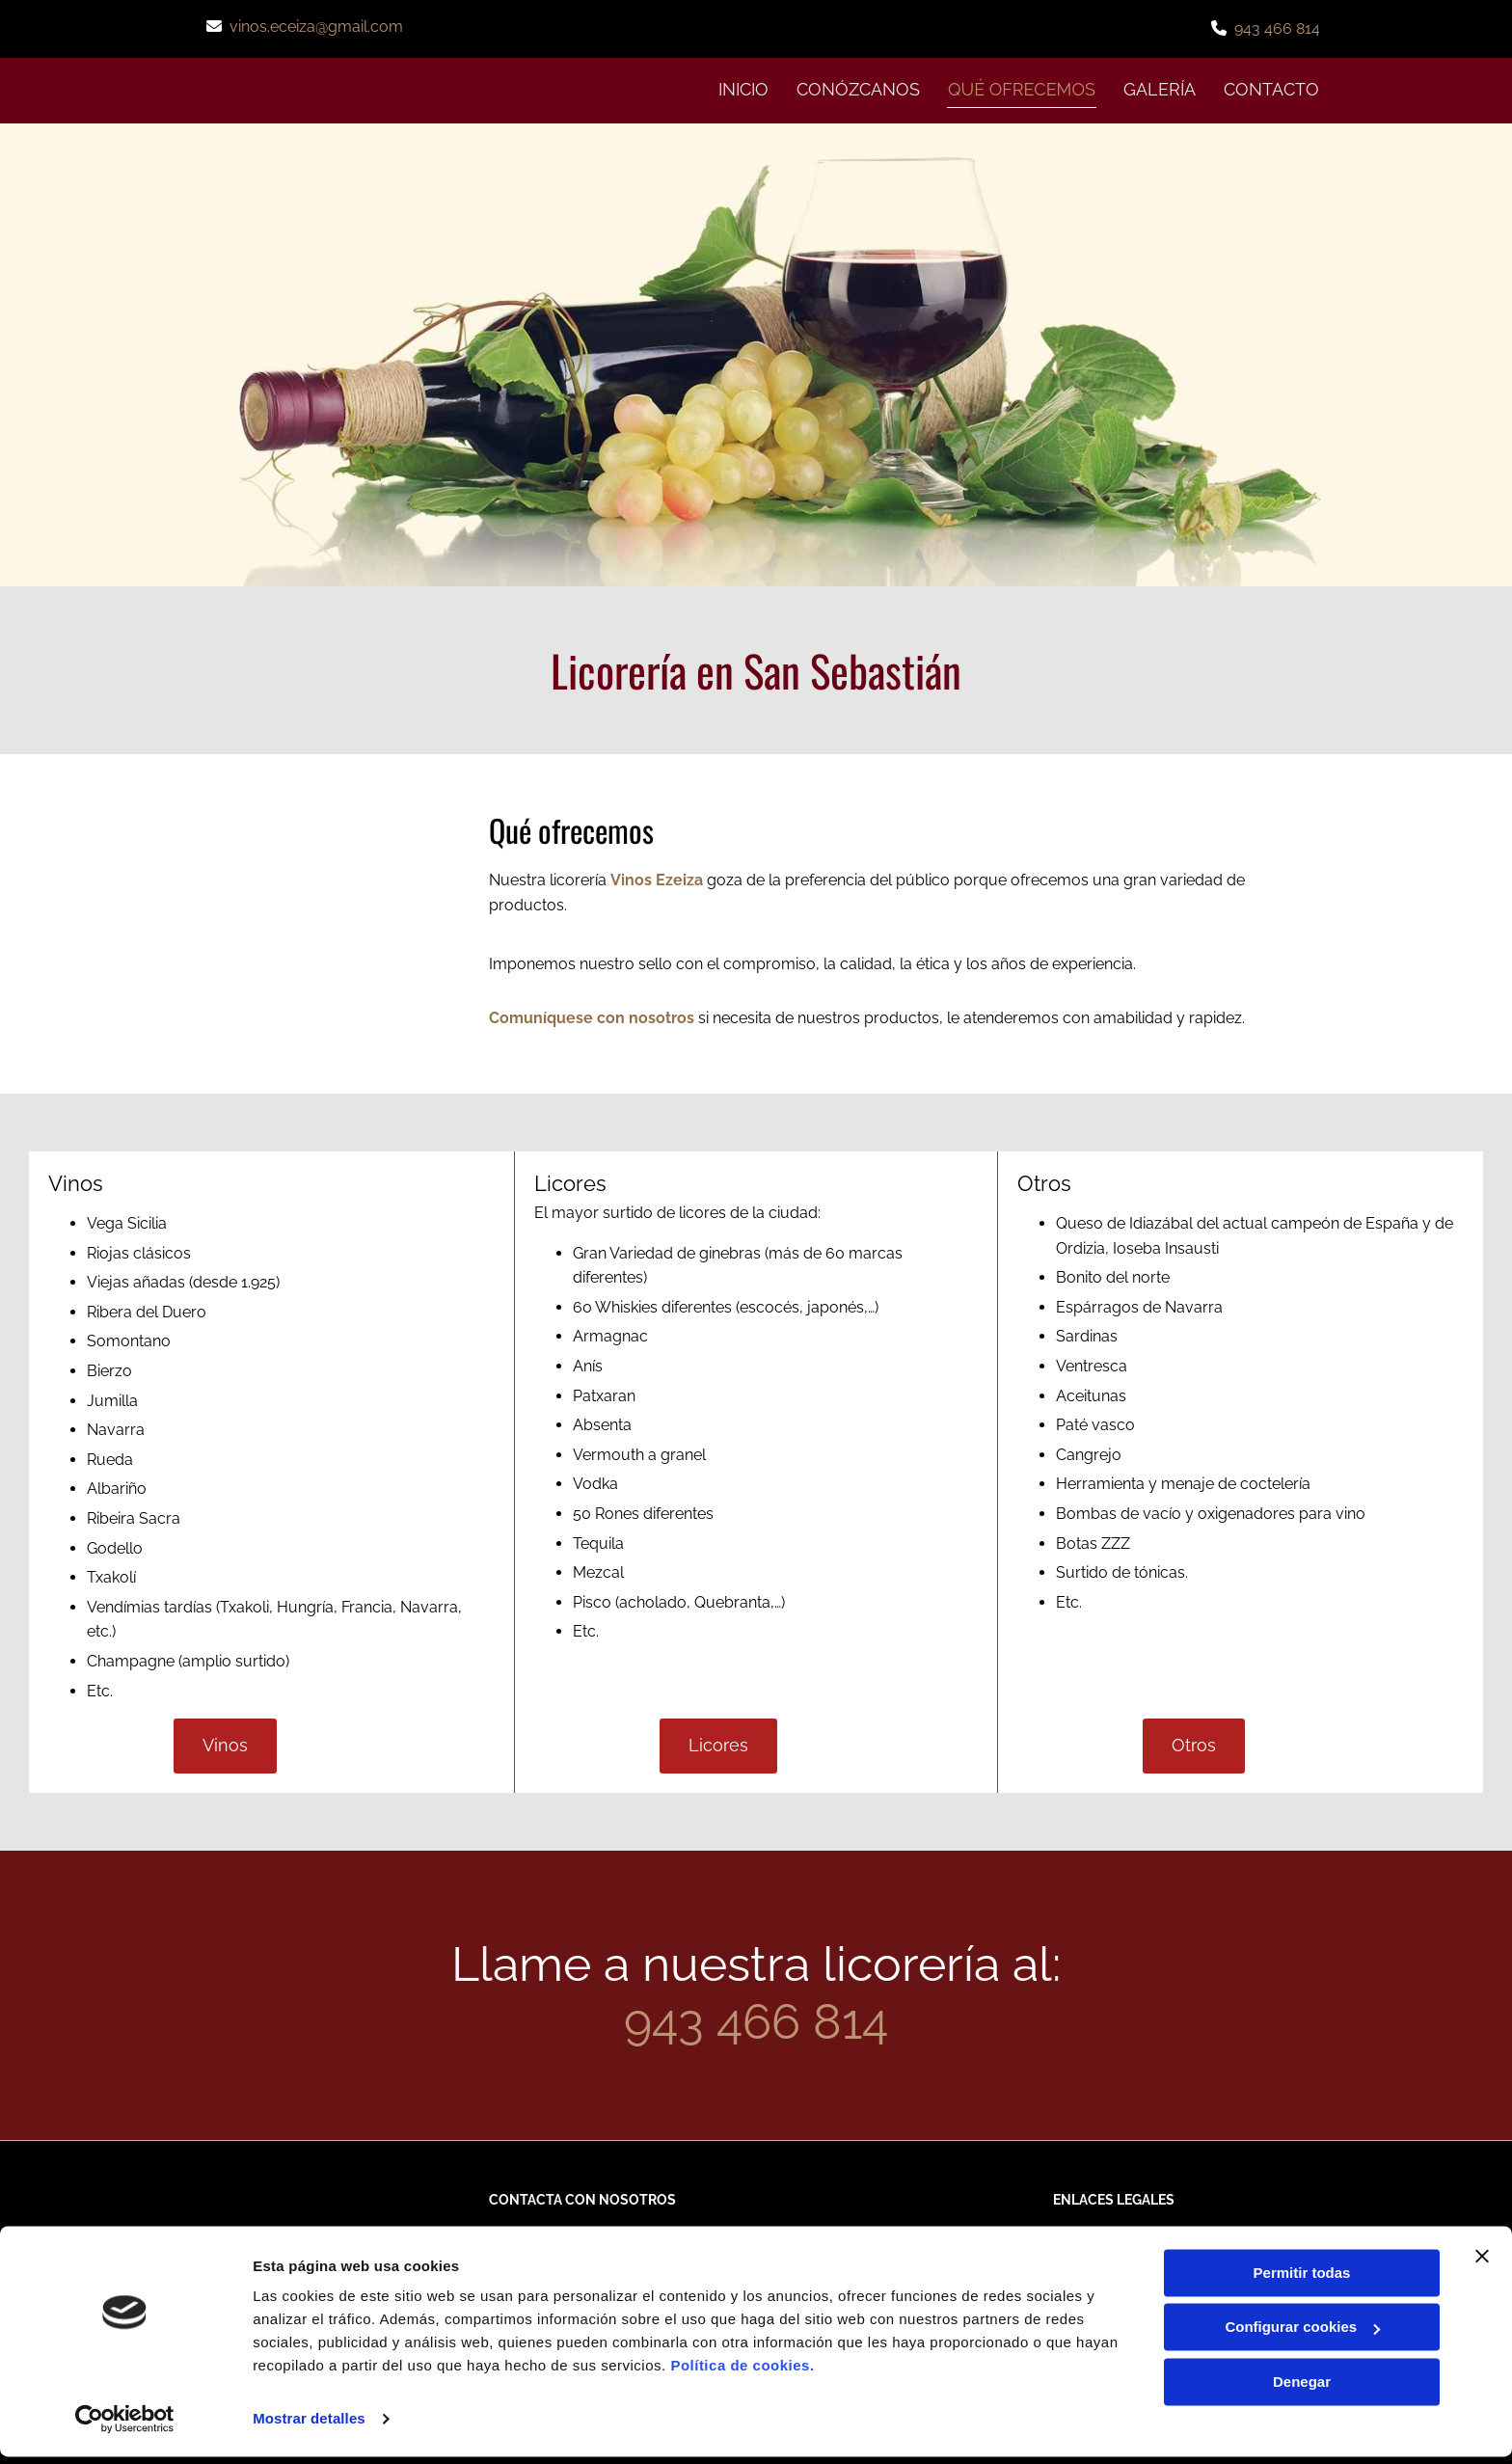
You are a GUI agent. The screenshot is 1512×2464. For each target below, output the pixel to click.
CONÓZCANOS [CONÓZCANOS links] (854, 88)
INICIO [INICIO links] (739, 88)
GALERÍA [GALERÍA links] (1159, 88)
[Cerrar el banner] (1482, 2263)
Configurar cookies (1302, 2334)
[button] (225, 1745)
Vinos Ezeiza (656, 879)
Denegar (1302, 2389)
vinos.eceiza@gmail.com (316, 26)
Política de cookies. (742, 2373)
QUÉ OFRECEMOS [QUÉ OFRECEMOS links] (1019, 88)
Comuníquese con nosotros (591, 1017)
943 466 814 (1277, 28)
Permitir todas (1302, 2280)
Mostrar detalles (309, 2426)
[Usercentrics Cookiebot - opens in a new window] (124, 2426)
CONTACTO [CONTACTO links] (1272, 88)
